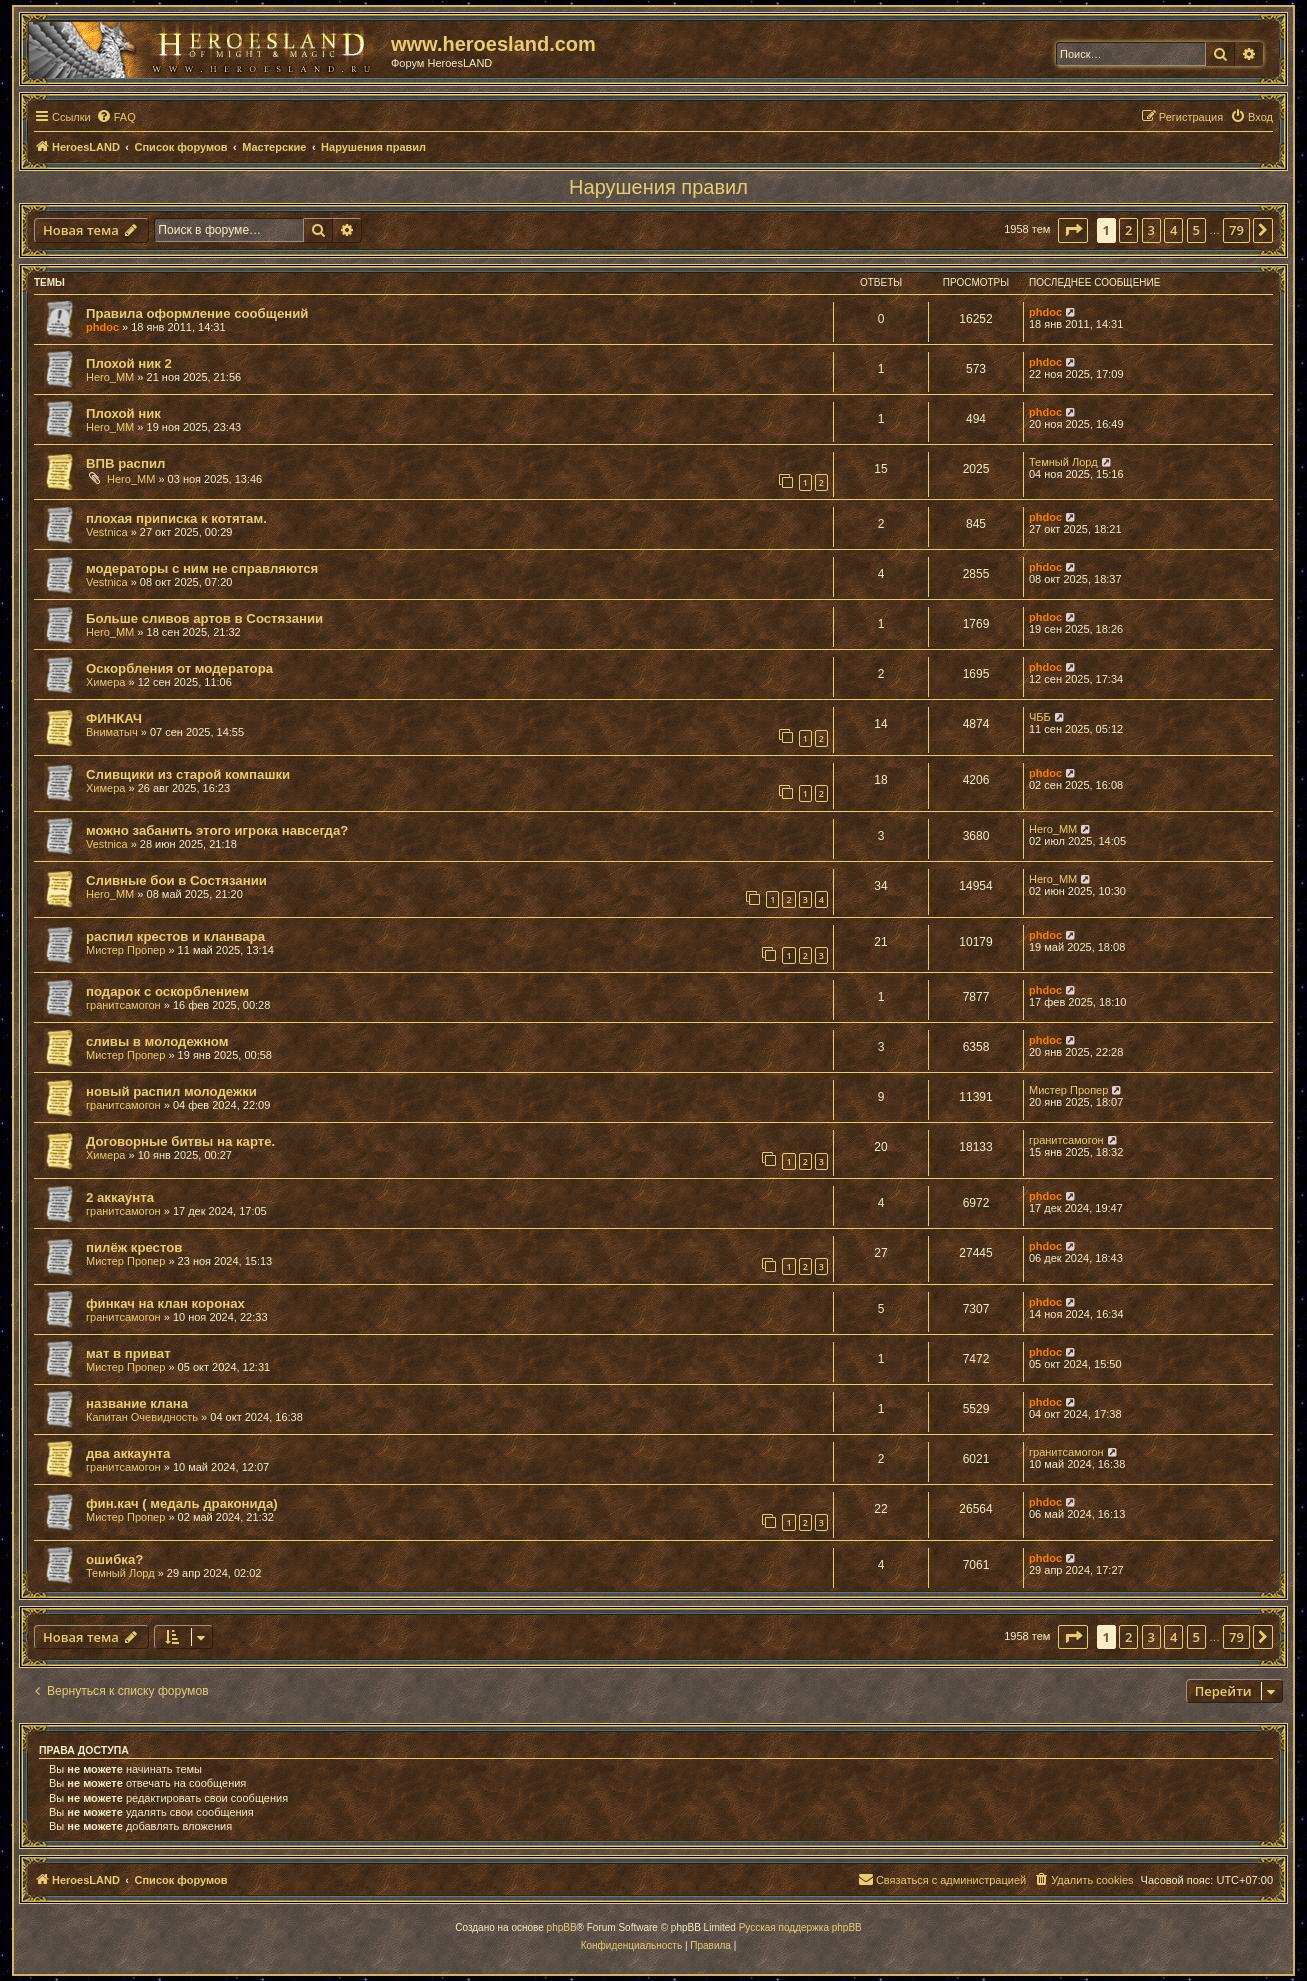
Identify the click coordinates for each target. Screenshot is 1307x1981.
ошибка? (114, 1559)
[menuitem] (116, 117)
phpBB (562, 1927)
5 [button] (1196, 230)
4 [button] (1173, 230)
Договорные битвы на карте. (180, 1141)
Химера (105, 682)
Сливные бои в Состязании (176, 880)
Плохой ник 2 (129, 363)
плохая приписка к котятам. (176, 518)
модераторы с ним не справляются (202, 568)
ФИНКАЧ (114, 718)
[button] (1073, 230)
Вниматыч (112, 732)
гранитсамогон (123, 1005)
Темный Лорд (1063, 462)
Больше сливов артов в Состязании (204, 618)
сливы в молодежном (157, 1041)
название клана (137, 1403)
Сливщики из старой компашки (188, 774)
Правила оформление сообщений (197, 313)
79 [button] (1236, 230)
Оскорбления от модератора (179, 668)
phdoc (102, 327)
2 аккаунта (120, 1197)
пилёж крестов (134, 1247)
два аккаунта (128, 1453)
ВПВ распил (125, 463)
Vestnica (107, 532)
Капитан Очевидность (142, 1417)
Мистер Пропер (125, 950)
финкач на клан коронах (165, 1303)
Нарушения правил (658, 187)
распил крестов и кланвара (175, 936)
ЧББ (1040, 717)
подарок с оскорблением (167, 991)
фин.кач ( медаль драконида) (182, 1503)
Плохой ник (123, 413)
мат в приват (128, 1353)
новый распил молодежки (171, 1091)
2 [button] (1128, 230)
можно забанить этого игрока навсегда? (217, 830)
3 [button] (1151, 230)
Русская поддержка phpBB (800, 1927)
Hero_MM (110, 377)
